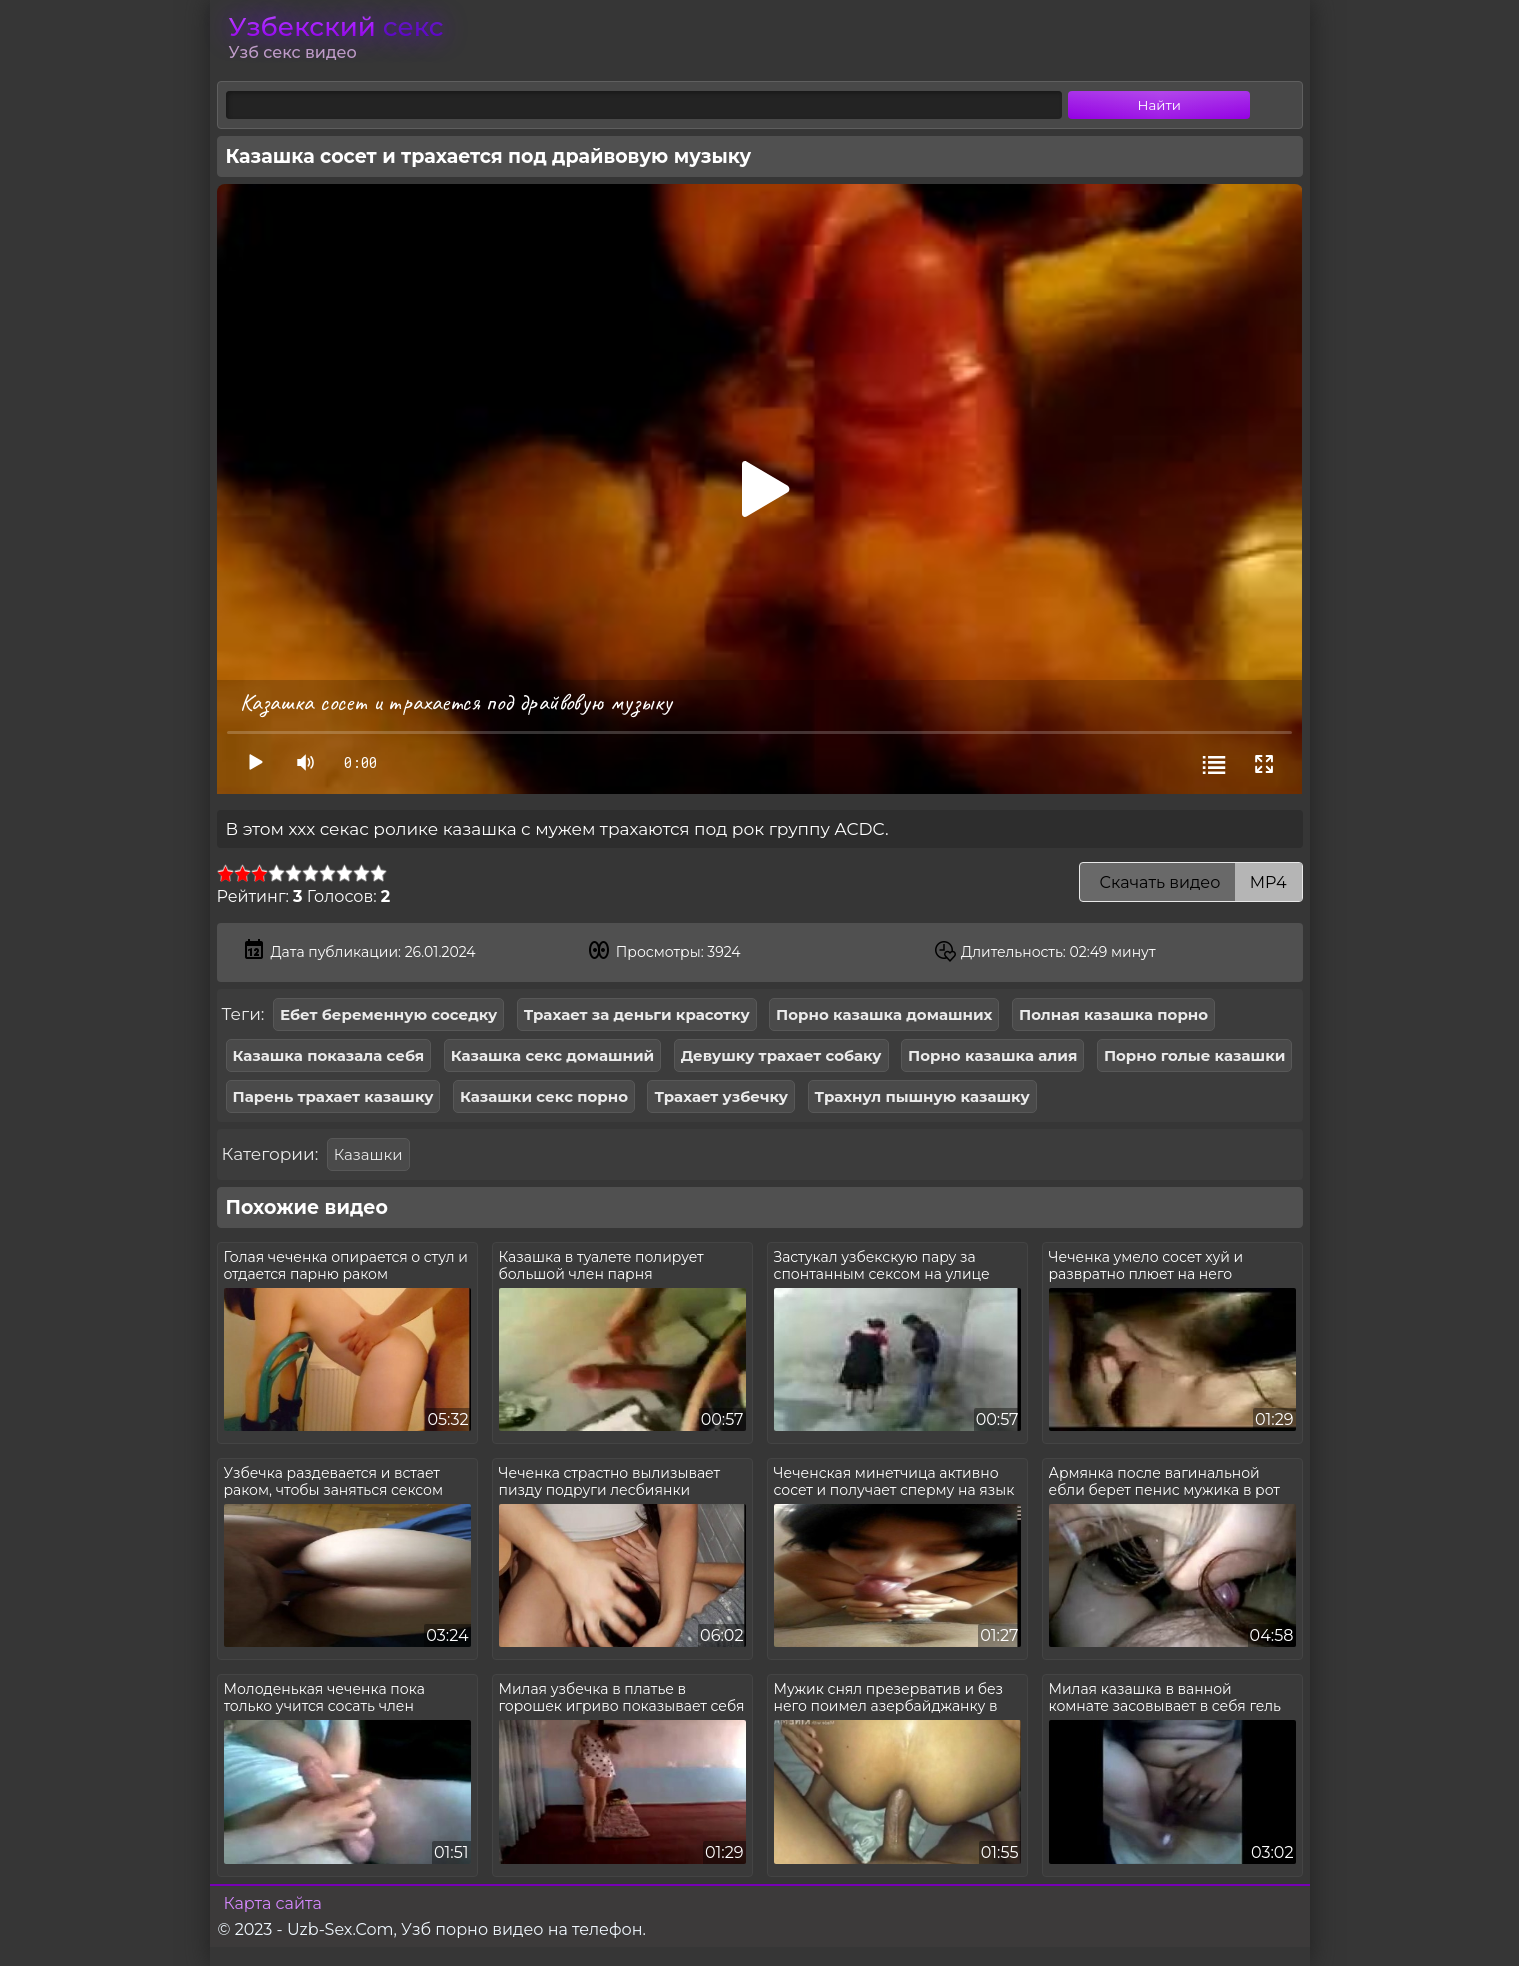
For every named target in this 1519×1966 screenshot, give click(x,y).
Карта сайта (273, 1903)
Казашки (368, 1154)
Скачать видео (1190, 882)
